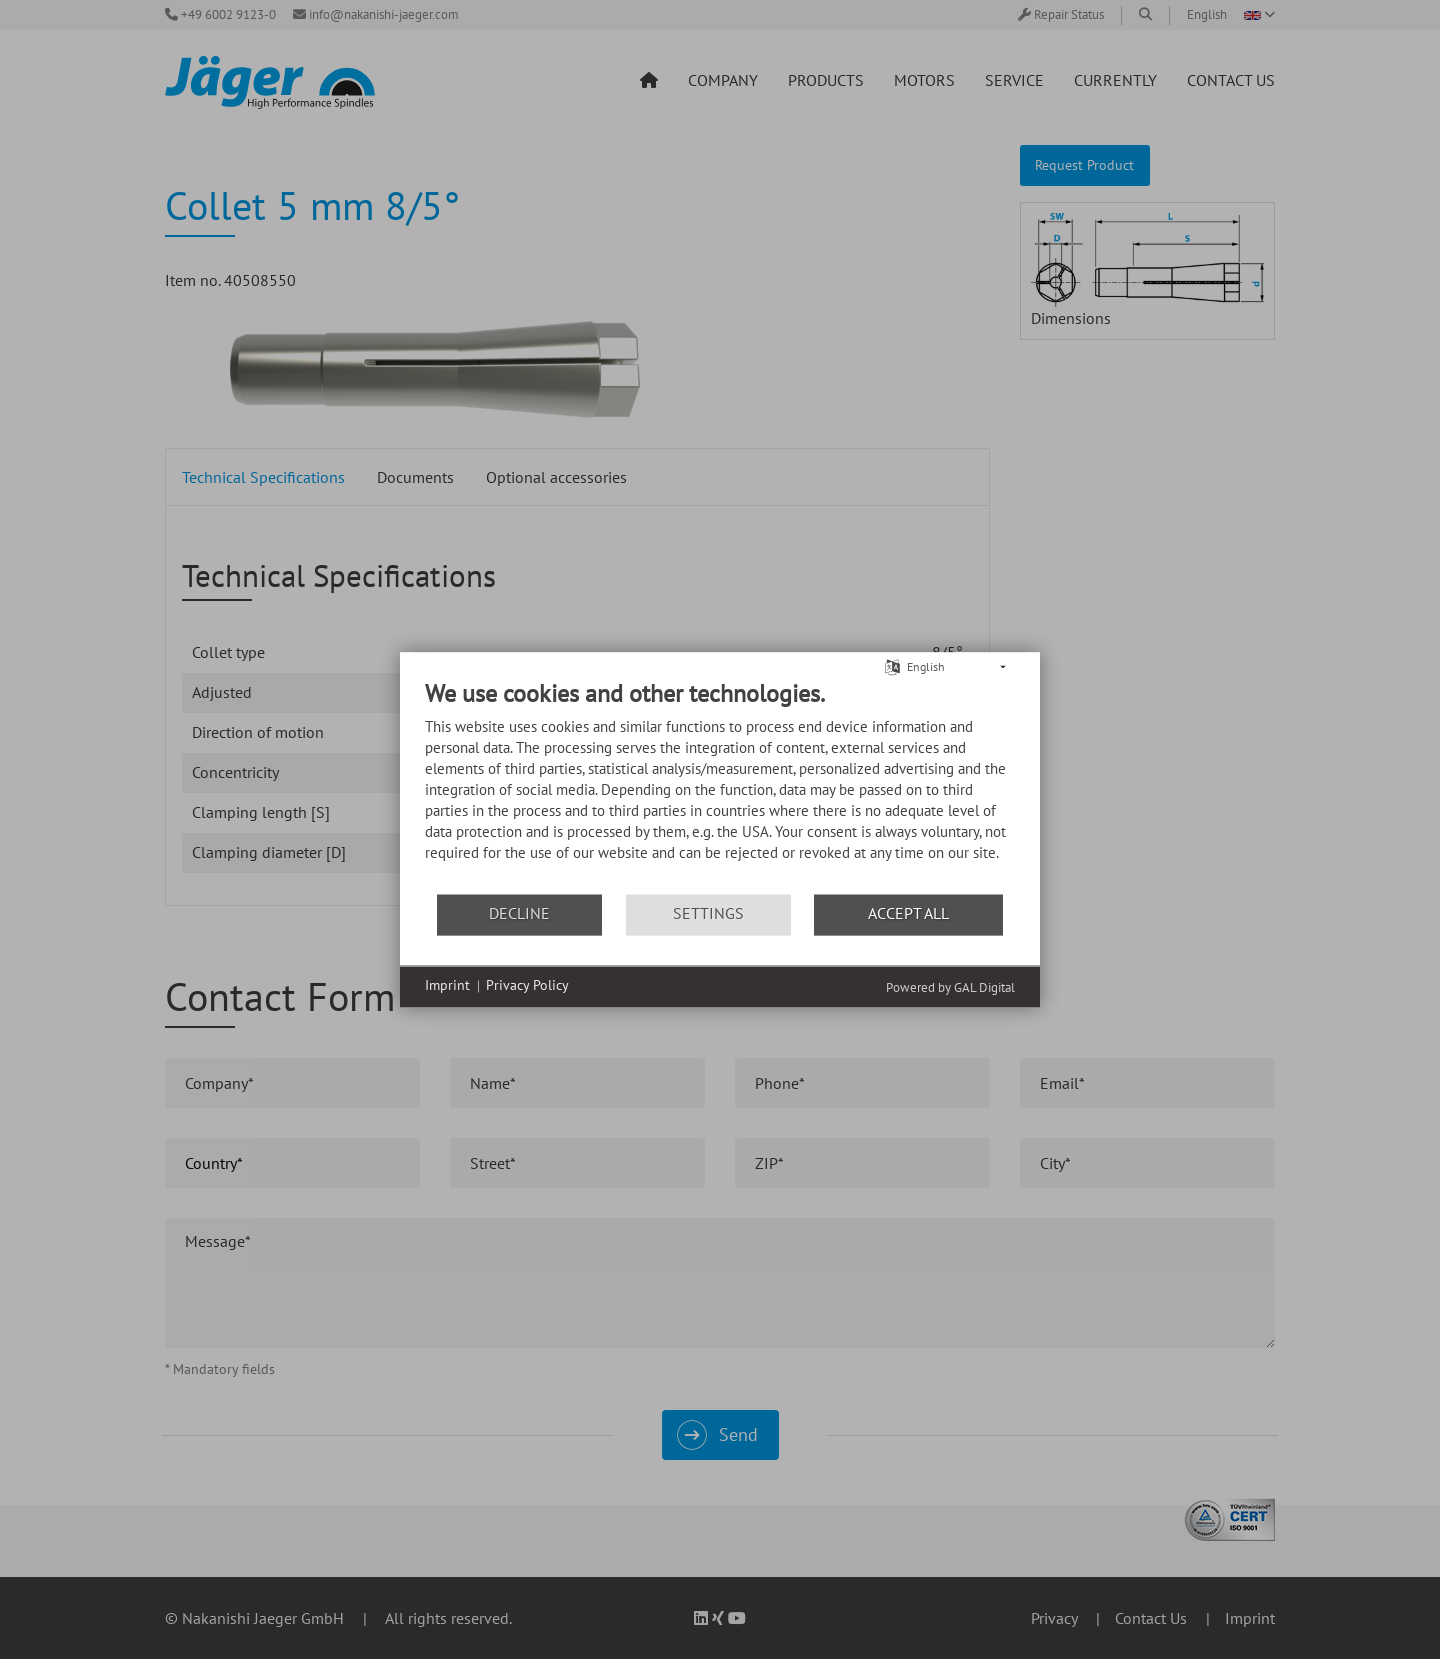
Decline (519, 914)
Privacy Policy (527, 986)
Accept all (908, 914)
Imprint (447, 986)
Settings (708, 914)
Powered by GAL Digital (950, 987)
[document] (720, 785)
